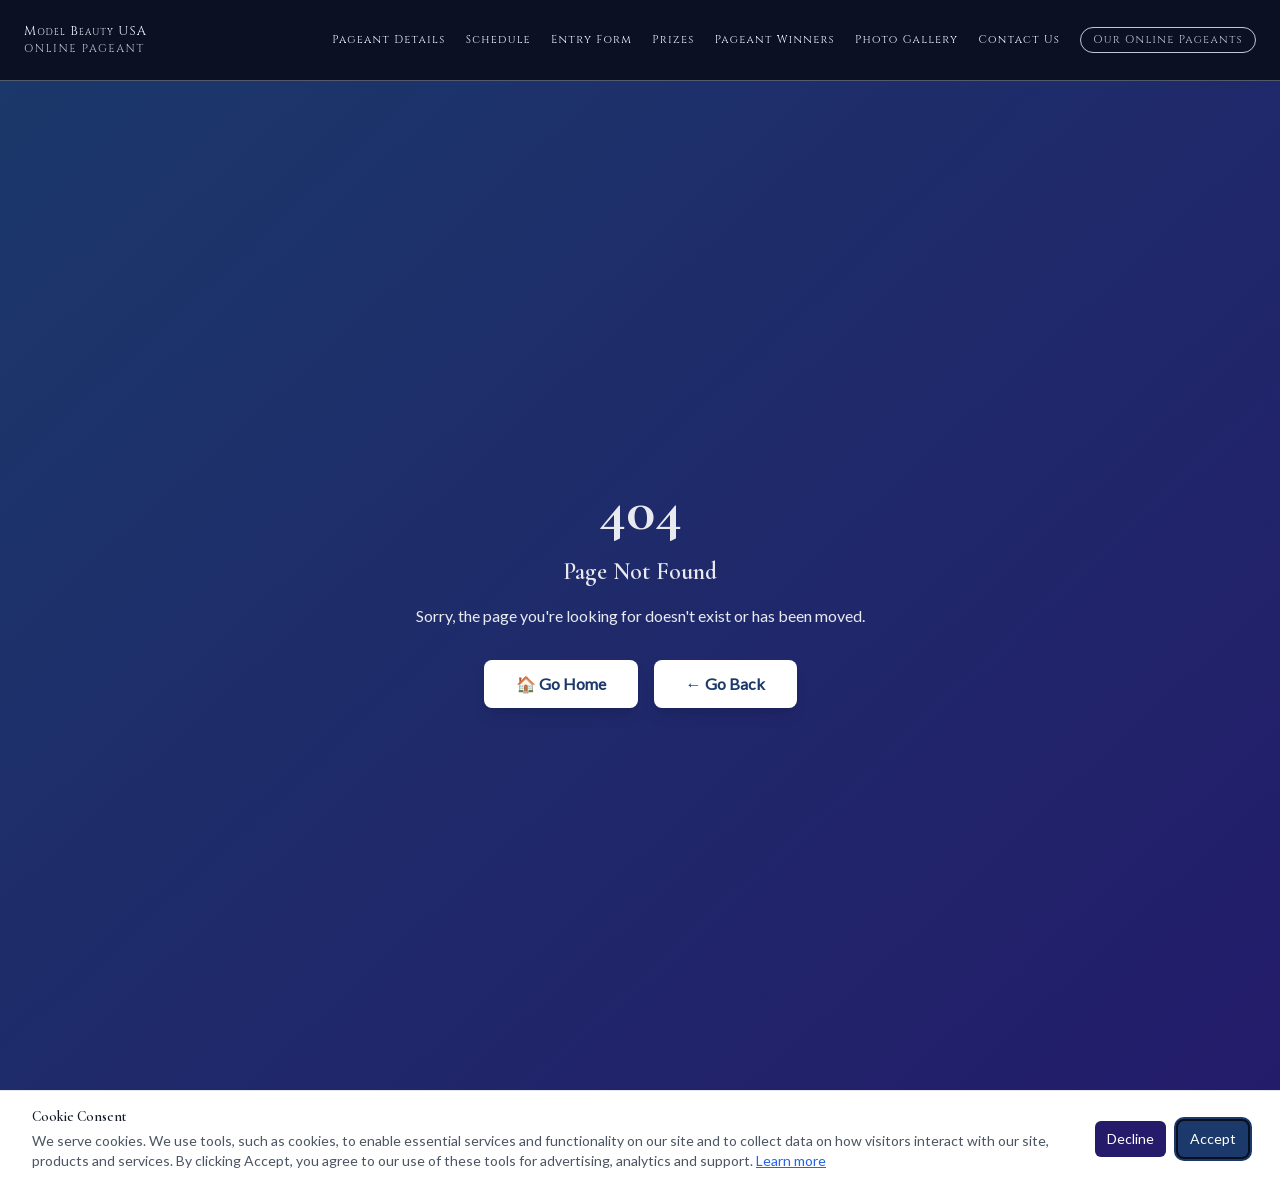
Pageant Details (388, 39)
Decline (1130, 1138)
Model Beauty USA (85, 39)
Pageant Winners (775, 39)
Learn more (791, 1160)
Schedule (498, 39)
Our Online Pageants (1168, 39)
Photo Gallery (906, 39)
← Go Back (725, 683)
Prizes (673, 39)
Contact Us (1019, 39)
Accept (1213, 1138)
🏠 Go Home (561, 683)
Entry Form (591, 39)
